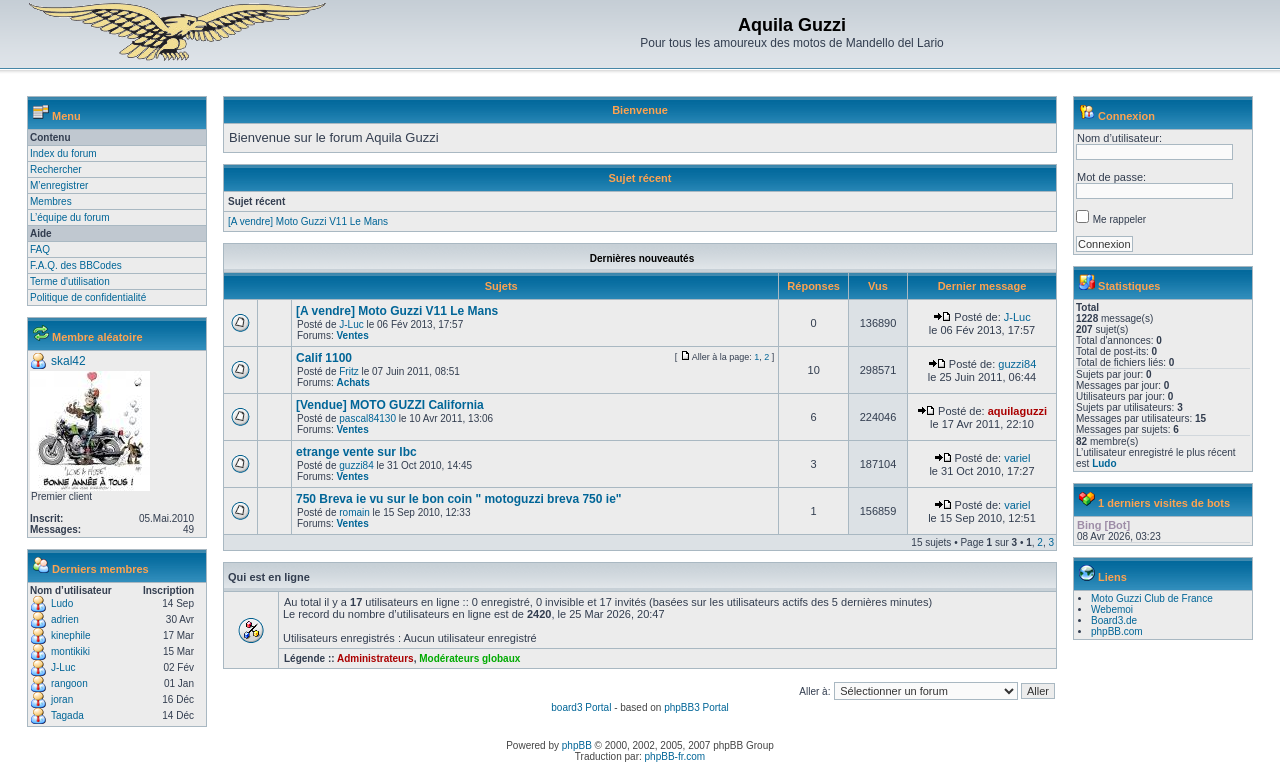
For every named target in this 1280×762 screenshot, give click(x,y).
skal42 (68, 361)
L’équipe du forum (70, 217)
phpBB (577, 745)
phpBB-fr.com (675, 756)
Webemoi (1112, 609)
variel (1017, 458)
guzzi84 (1017, 364)
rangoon (69, 683)
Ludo (62, 603)
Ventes (352, 335)
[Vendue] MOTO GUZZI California (390, 405)
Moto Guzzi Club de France (1152, 598)
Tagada (67, 715)
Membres (51, 201)
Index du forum (63, 153)
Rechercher (56, 169)
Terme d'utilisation (70, 281)
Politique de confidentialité (88, 297)
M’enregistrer (59, 185)
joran (62, 699)
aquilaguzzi (1017, 411)
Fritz (348, 371)
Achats (352, 382)
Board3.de (1114, 620)
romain (354, 512)
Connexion (1126, 116)
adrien (65, 619)
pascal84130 (367, 418)
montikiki (70, 651)
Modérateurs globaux (469, 658)
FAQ (40, 249)
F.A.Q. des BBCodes (76, 265)
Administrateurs (375, 658)
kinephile (70, 635)
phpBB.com (1117, 631)
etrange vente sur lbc (356, 452)
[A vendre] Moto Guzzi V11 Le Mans (308, 221)
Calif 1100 (324, 358)
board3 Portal (581, 707)
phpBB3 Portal (696, 707)
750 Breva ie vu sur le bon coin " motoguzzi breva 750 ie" (459, 499)
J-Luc (63, 667)
